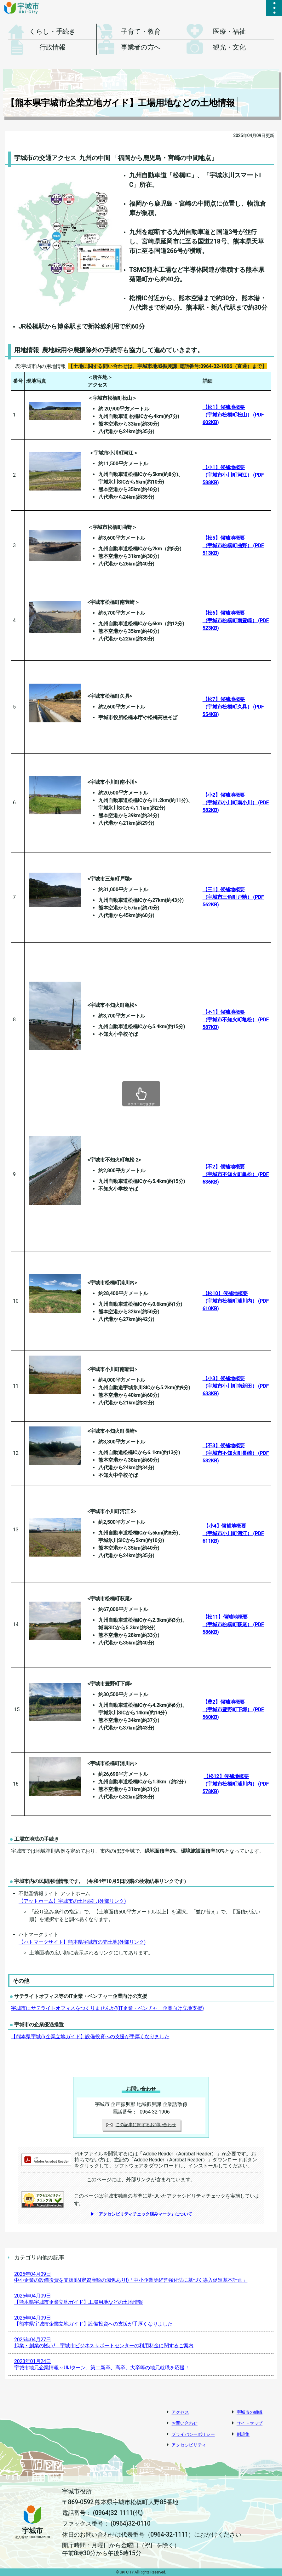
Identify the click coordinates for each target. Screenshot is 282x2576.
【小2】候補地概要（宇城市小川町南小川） (236, 802)
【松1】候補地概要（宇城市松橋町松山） (233, 414)
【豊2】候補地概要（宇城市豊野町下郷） (233, 1709)
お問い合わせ (184, 2423)
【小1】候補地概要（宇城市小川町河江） (233, 474)
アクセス (180, 2412)
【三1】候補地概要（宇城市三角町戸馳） (233, 897)
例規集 (243, 2434)
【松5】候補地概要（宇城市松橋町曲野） (233, 545)
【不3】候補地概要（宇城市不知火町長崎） (236, 1453)
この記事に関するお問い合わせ (141, 2124)
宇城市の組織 (249, 2412)
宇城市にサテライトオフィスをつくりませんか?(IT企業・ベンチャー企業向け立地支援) (107, 2008)
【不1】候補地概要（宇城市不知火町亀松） (236, 1019)
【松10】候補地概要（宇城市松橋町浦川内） (236, 1300)
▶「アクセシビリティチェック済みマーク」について (141, 2214)
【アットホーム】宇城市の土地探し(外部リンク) (72, 1901)
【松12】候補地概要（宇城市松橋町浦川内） (236, 1783)
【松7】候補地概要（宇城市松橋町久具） (233, 706)
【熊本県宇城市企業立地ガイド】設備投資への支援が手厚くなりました (90, 2037)
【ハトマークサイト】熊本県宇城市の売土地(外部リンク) (82, 1942)
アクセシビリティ (188, 2444)
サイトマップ (249, 2423)
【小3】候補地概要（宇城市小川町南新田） (236, 1386)
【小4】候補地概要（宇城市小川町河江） (233, 1533)
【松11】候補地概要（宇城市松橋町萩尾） (233, 1624)
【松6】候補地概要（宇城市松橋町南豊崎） (236, 620)
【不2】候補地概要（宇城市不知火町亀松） (236, 1174)
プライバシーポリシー (193, 2434)
